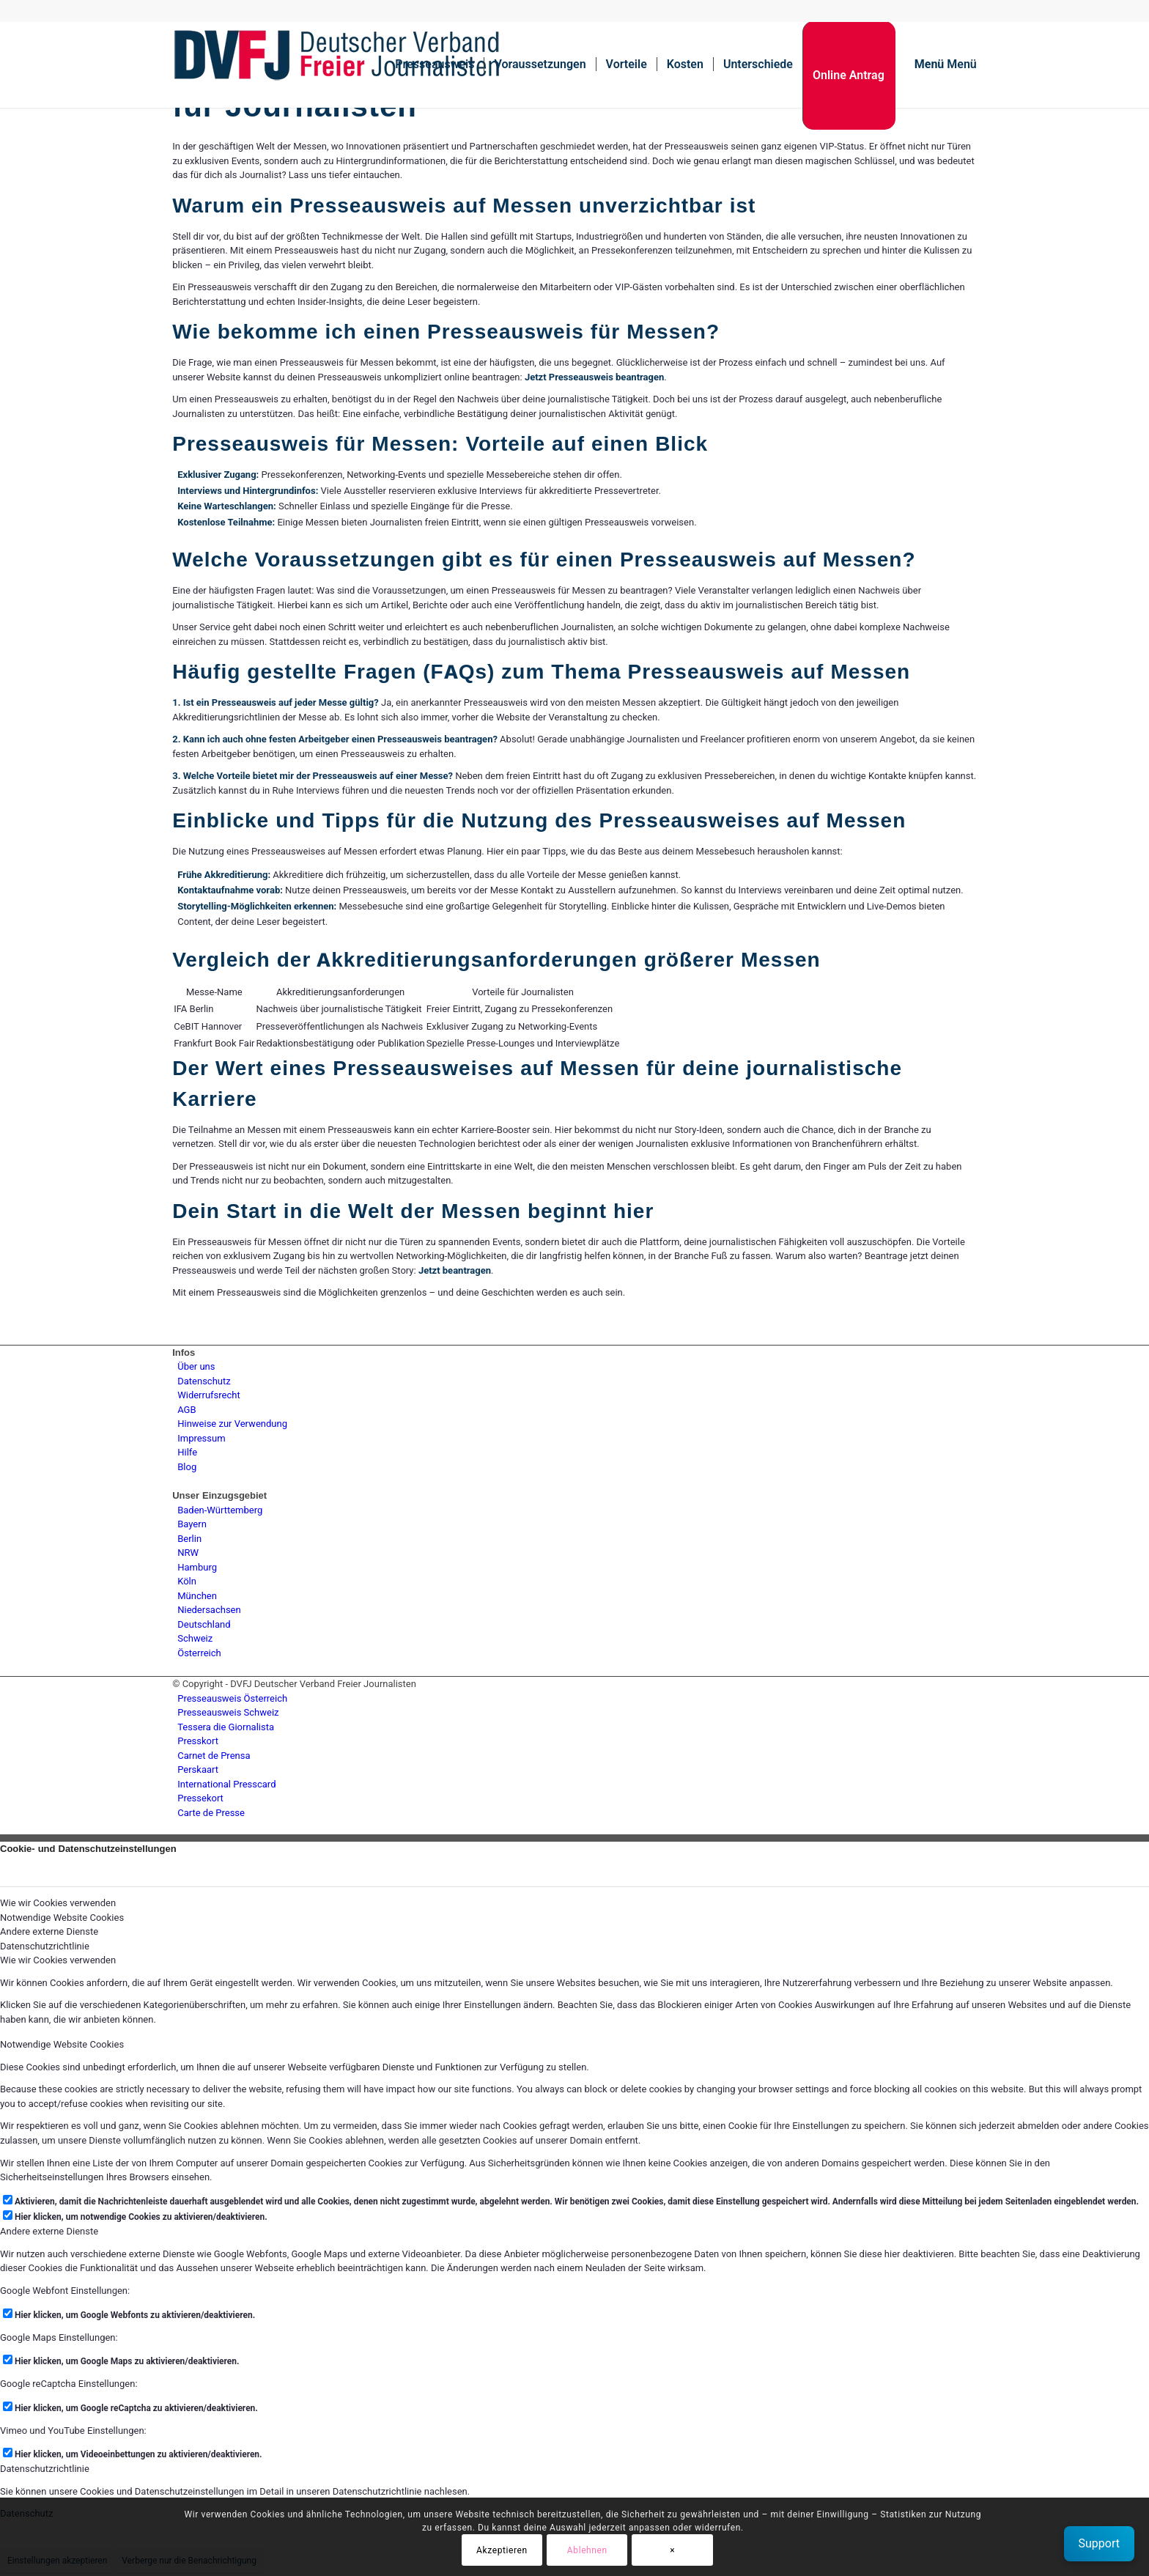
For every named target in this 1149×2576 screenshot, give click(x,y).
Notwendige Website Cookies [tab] (62, 1917)
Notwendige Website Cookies (62, 2044)
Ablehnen (587, 2550)
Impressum (201, 1438)
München (197, 1595)
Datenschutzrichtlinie (44, 2468)
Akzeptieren (502, 2550)
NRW (188, 1552)
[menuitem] (434, 64)
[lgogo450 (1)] (337, 64)
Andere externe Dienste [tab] (49, 1931)
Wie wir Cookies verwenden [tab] (58, 1902)
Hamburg (197, 1567)
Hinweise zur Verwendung (232, 1423)
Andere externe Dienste (49, 2231)
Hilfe (187, 1452)
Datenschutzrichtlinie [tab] (44, 1946)
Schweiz (195, 1638)
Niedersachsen (209, 1609)
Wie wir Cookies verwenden (58, 1960)
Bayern (192, 1523)
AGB (186, 1409)
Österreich (199, 1652)
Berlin (189, 1538)
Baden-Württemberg (219, 1510)
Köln (186, 1581)
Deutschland (203, 1624)
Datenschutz (203, 1381)
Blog (186, 1466)
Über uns (196, 1366)
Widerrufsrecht (208, 1395)
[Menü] (941, 64)
